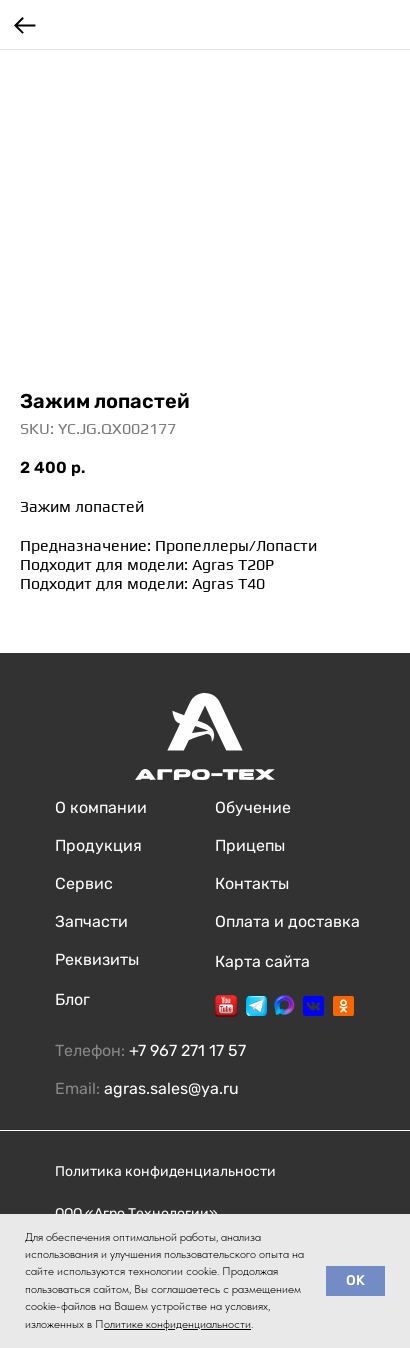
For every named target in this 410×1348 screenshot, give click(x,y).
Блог (72, 999)
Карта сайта (262, 961)
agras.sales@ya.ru (171, 1088)
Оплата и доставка (287, 921)
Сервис (84, 883)
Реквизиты (97, 959)
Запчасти (91, 921)
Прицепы (250, 845)
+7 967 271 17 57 (187, 1050)
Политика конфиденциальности (165, 1171)
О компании (101, 807)
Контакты (252, 883)
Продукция (98, 845)
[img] (226, 1006)
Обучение (253, 807)
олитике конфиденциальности (177, 1324)
